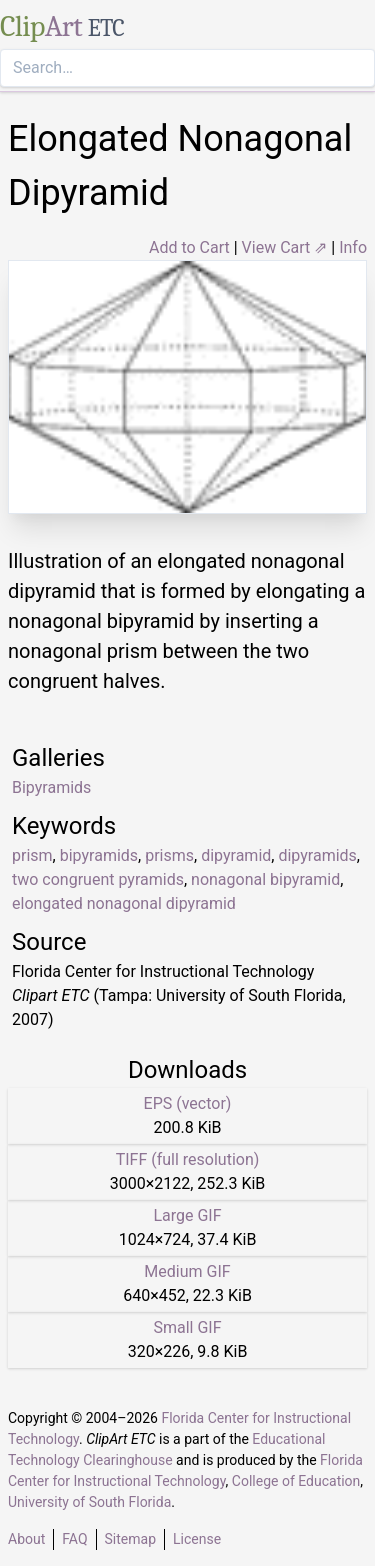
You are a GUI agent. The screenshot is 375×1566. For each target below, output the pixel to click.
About (26, 1539)
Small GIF (187, 1327)
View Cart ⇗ (285, 247)
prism (32, 855)
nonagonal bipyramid (265, 879)
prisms (169, 855)
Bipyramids (51, 787)
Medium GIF (187, 1271)
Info (353, 247)
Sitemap (130, 1539)
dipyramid (236, 855)
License (197, 1539)
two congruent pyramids (98, 879)
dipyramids (317, 855)
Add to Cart (189, 247)
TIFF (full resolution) (188, 1159)
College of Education (296, 1481)
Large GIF (187, 1215)
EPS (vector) (188, 1103)
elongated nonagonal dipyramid (124, 903)
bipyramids (99, 855)
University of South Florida (89, 1502)
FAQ (74, 1539)
